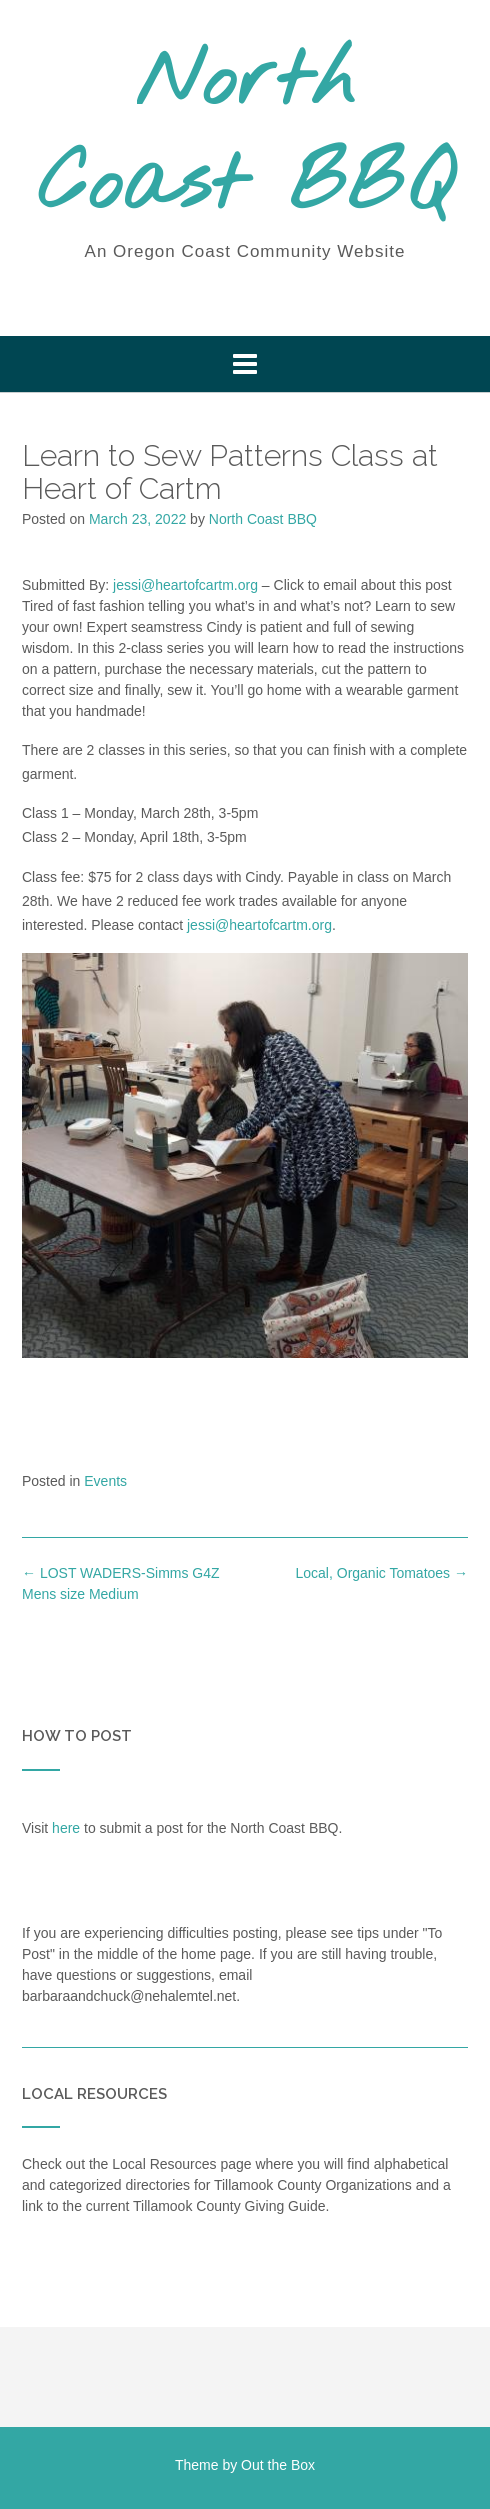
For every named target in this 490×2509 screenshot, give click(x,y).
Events (105, 1481)
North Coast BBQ (245, 135)
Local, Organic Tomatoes (382, 1573)
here (66, 1828)
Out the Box (278, 2465)
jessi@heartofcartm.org (185, 585)
